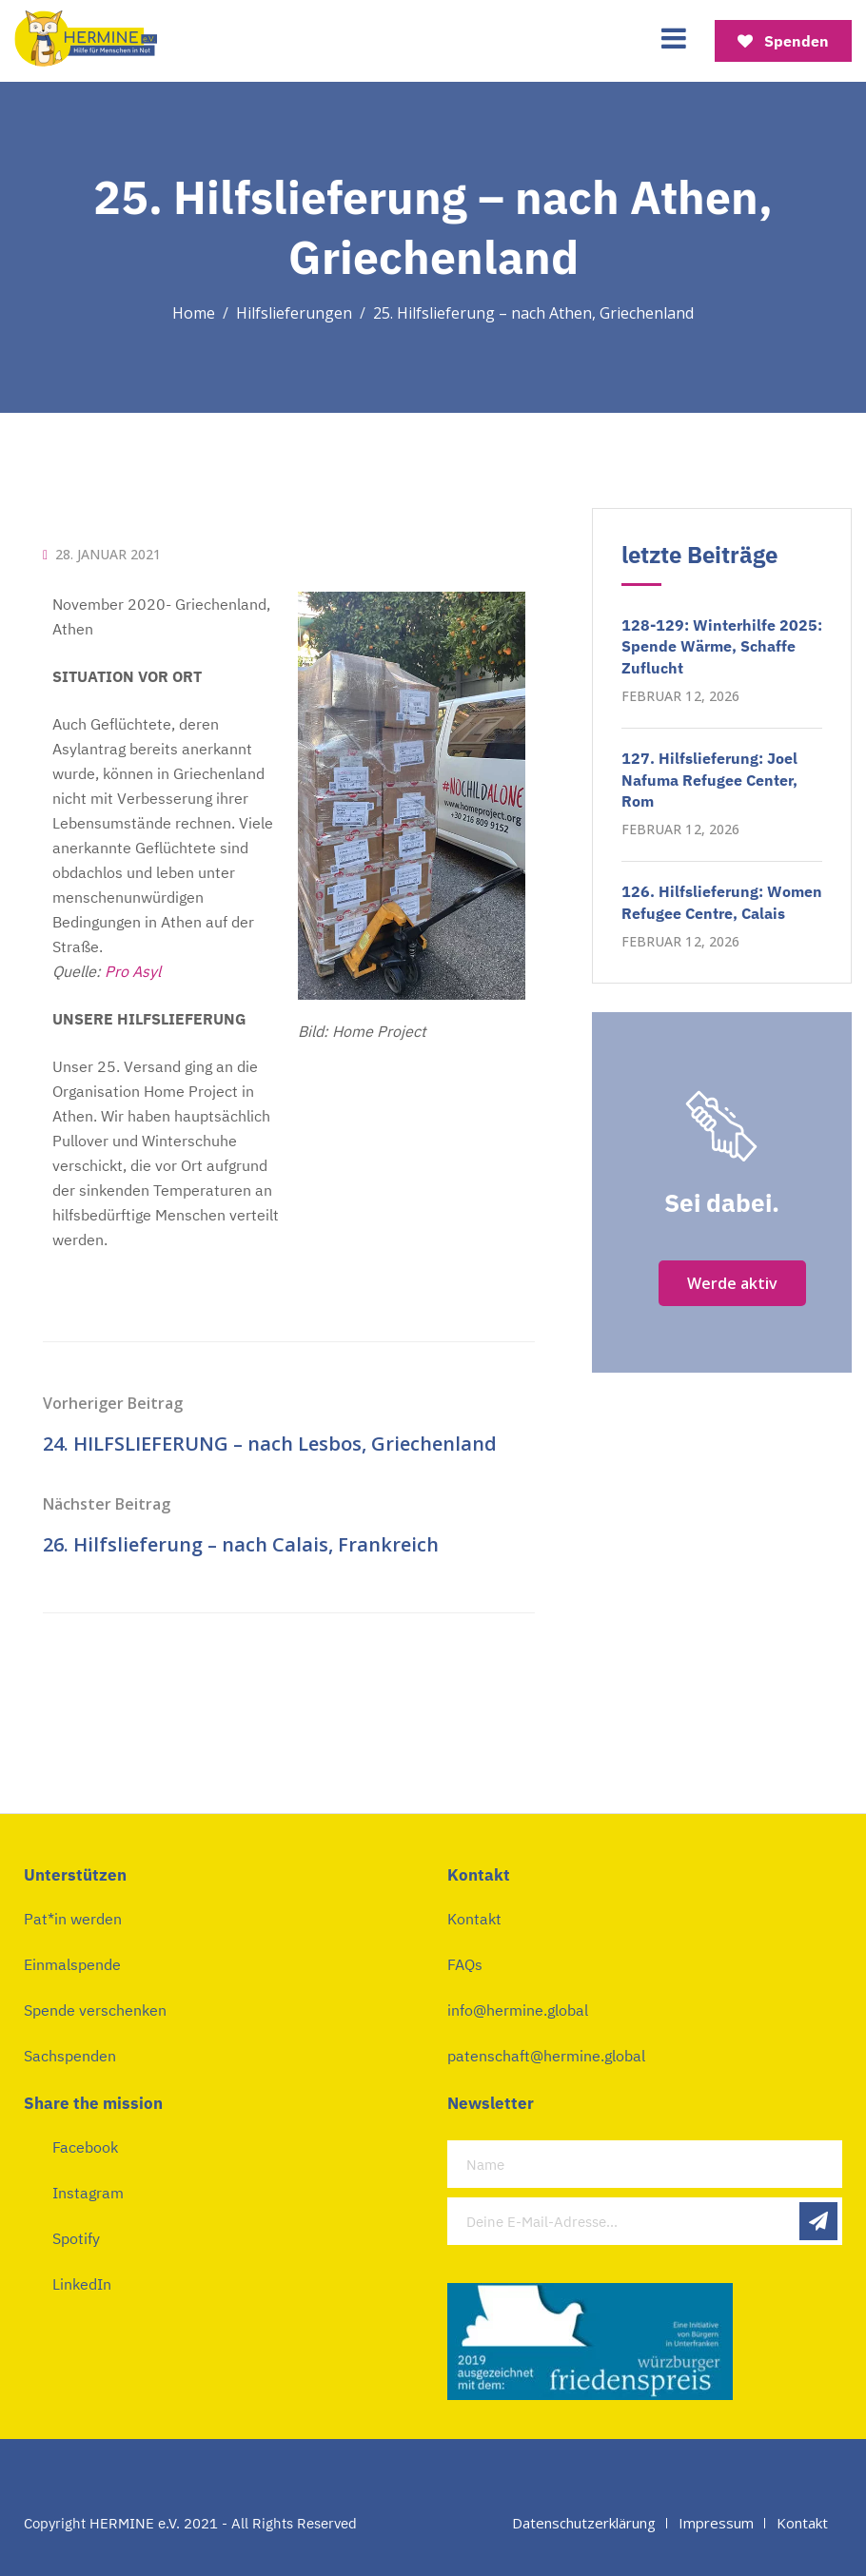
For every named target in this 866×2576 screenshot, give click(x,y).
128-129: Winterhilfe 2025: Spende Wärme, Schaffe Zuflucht (721, 646)
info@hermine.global (517, 2010)
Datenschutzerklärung (584, 2522)
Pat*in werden (73, 1918)
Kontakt (474, 1918)
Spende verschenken (95, 2010)
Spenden (783, 40)
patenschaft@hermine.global (546, 2055)
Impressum (716, 2522)
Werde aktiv (732, 1283)
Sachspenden (70, 2055)
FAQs (464, 1964)
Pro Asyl (133, 971)
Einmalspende (72, 1964)
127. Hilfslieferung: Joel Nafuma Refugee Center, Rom (709, 779)
